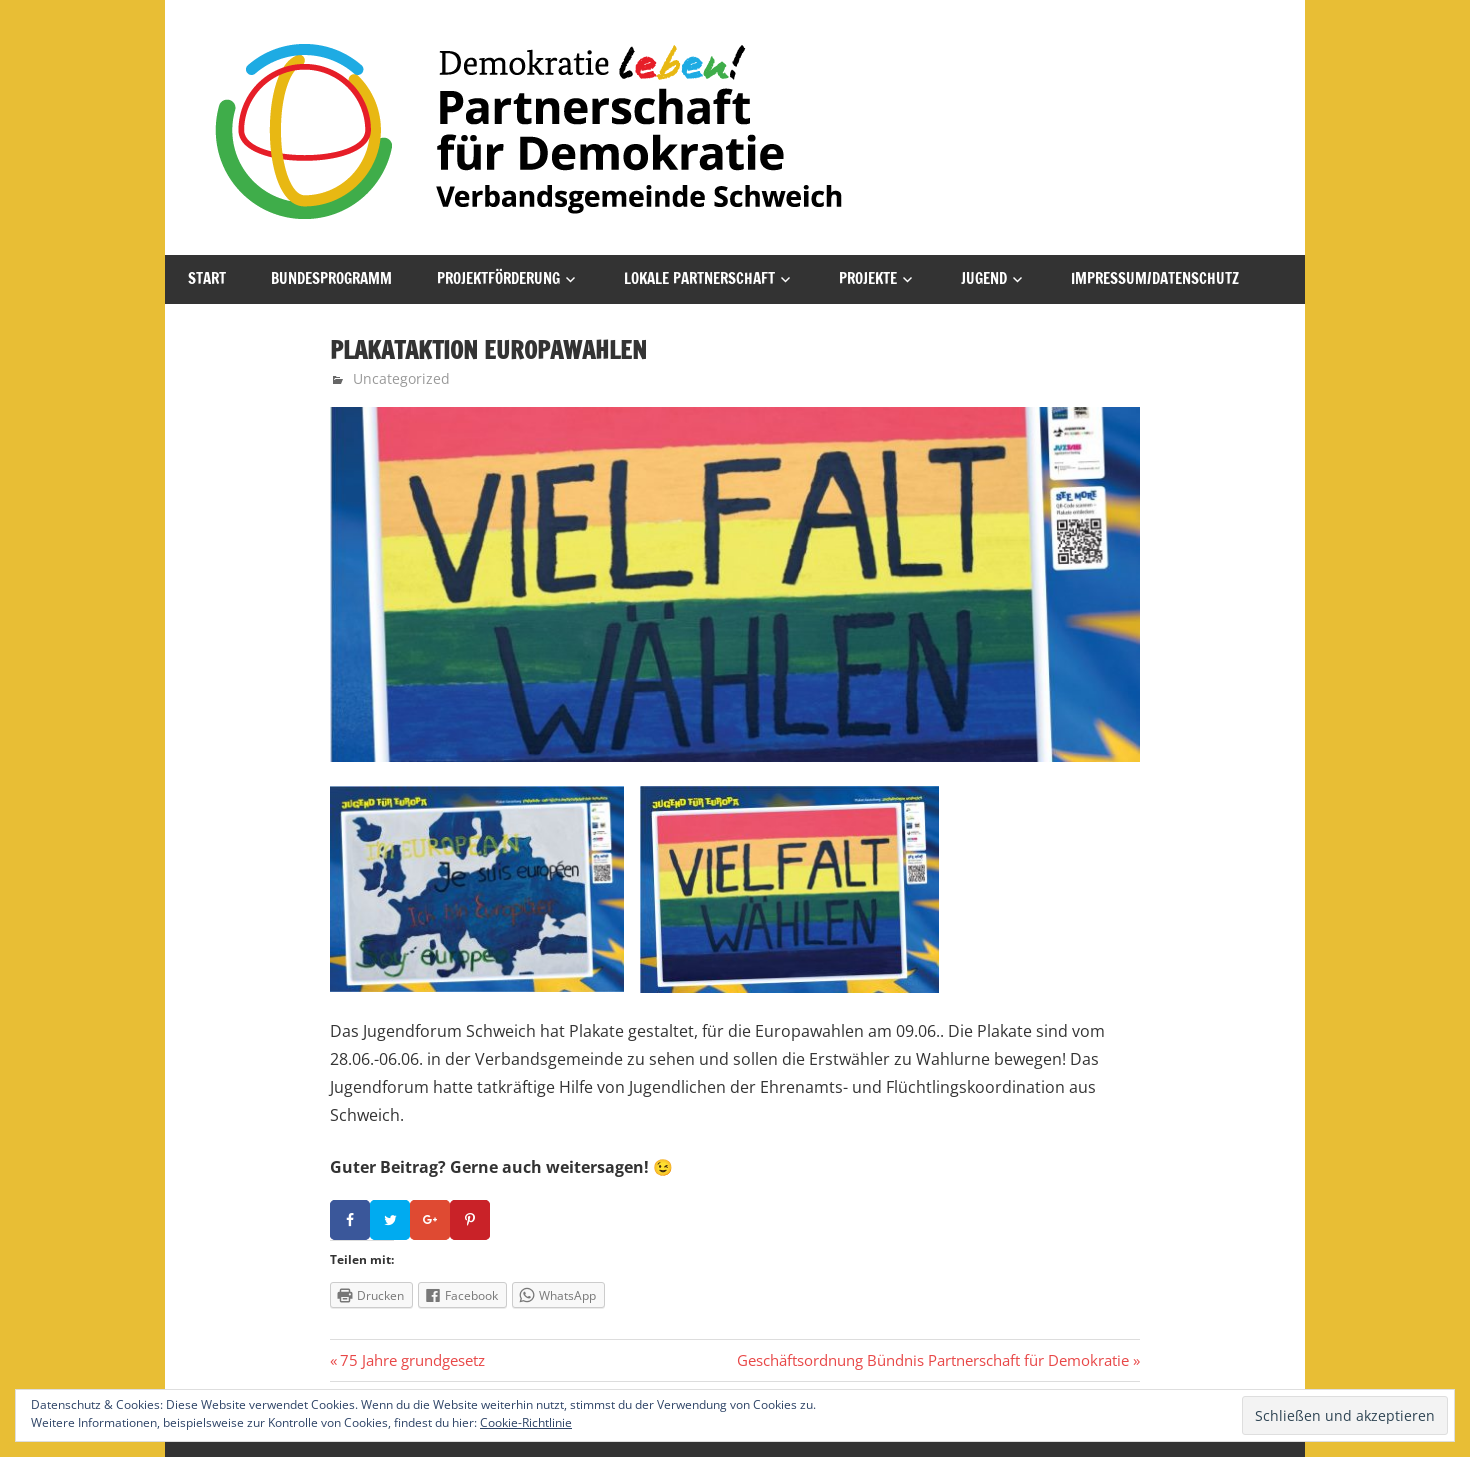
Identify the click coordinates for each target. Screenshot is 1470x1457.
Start (207, 278)
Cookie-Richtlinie (526, 1422)
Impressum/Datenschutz (1155, 278)
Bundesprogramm (331, 278)
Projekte (868, 278)
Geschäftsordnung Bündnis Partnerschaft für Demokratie (933, 1360)
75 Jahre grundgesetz (412, 1360)
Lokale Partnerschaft (699, 278)
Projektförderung (498, 278)
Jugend (984, 278)
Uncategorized (401, 378)
